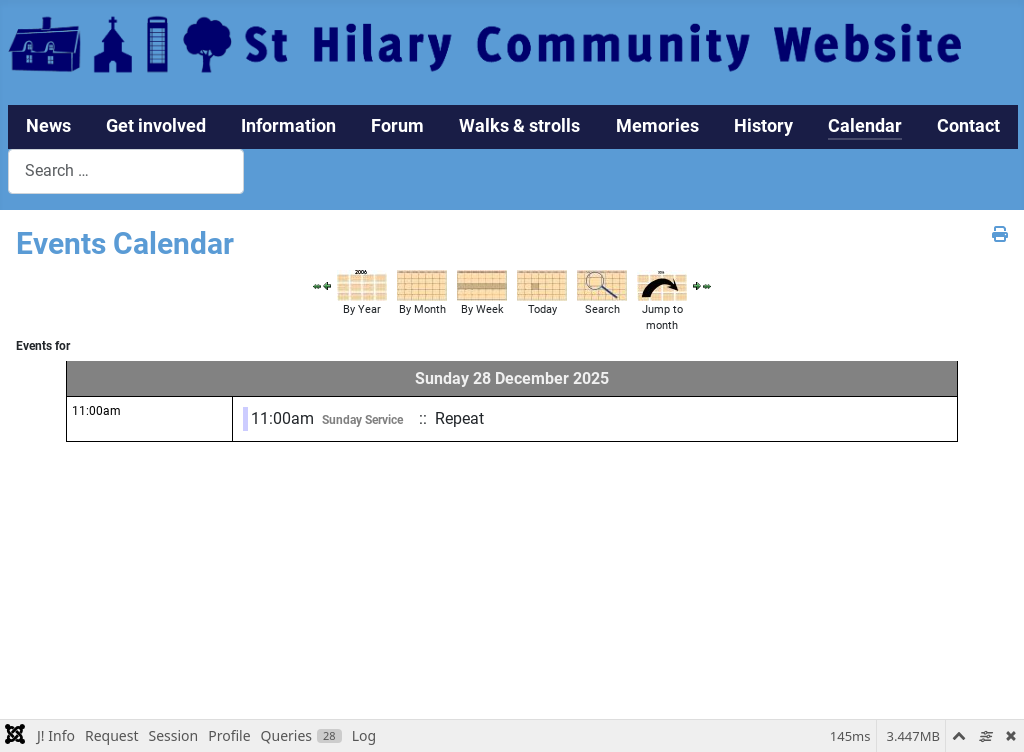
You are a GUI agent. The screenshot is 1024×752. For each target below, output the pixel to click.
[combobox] (126, 171)
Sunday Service (362, 420)
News (48, 126)
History (763, 126)
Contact (968, 126)
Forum (397, 126)
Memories (657, 126)
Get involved (156, 126)
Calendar (865, 126)
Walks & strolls (519, 126)
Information (288, 126)
